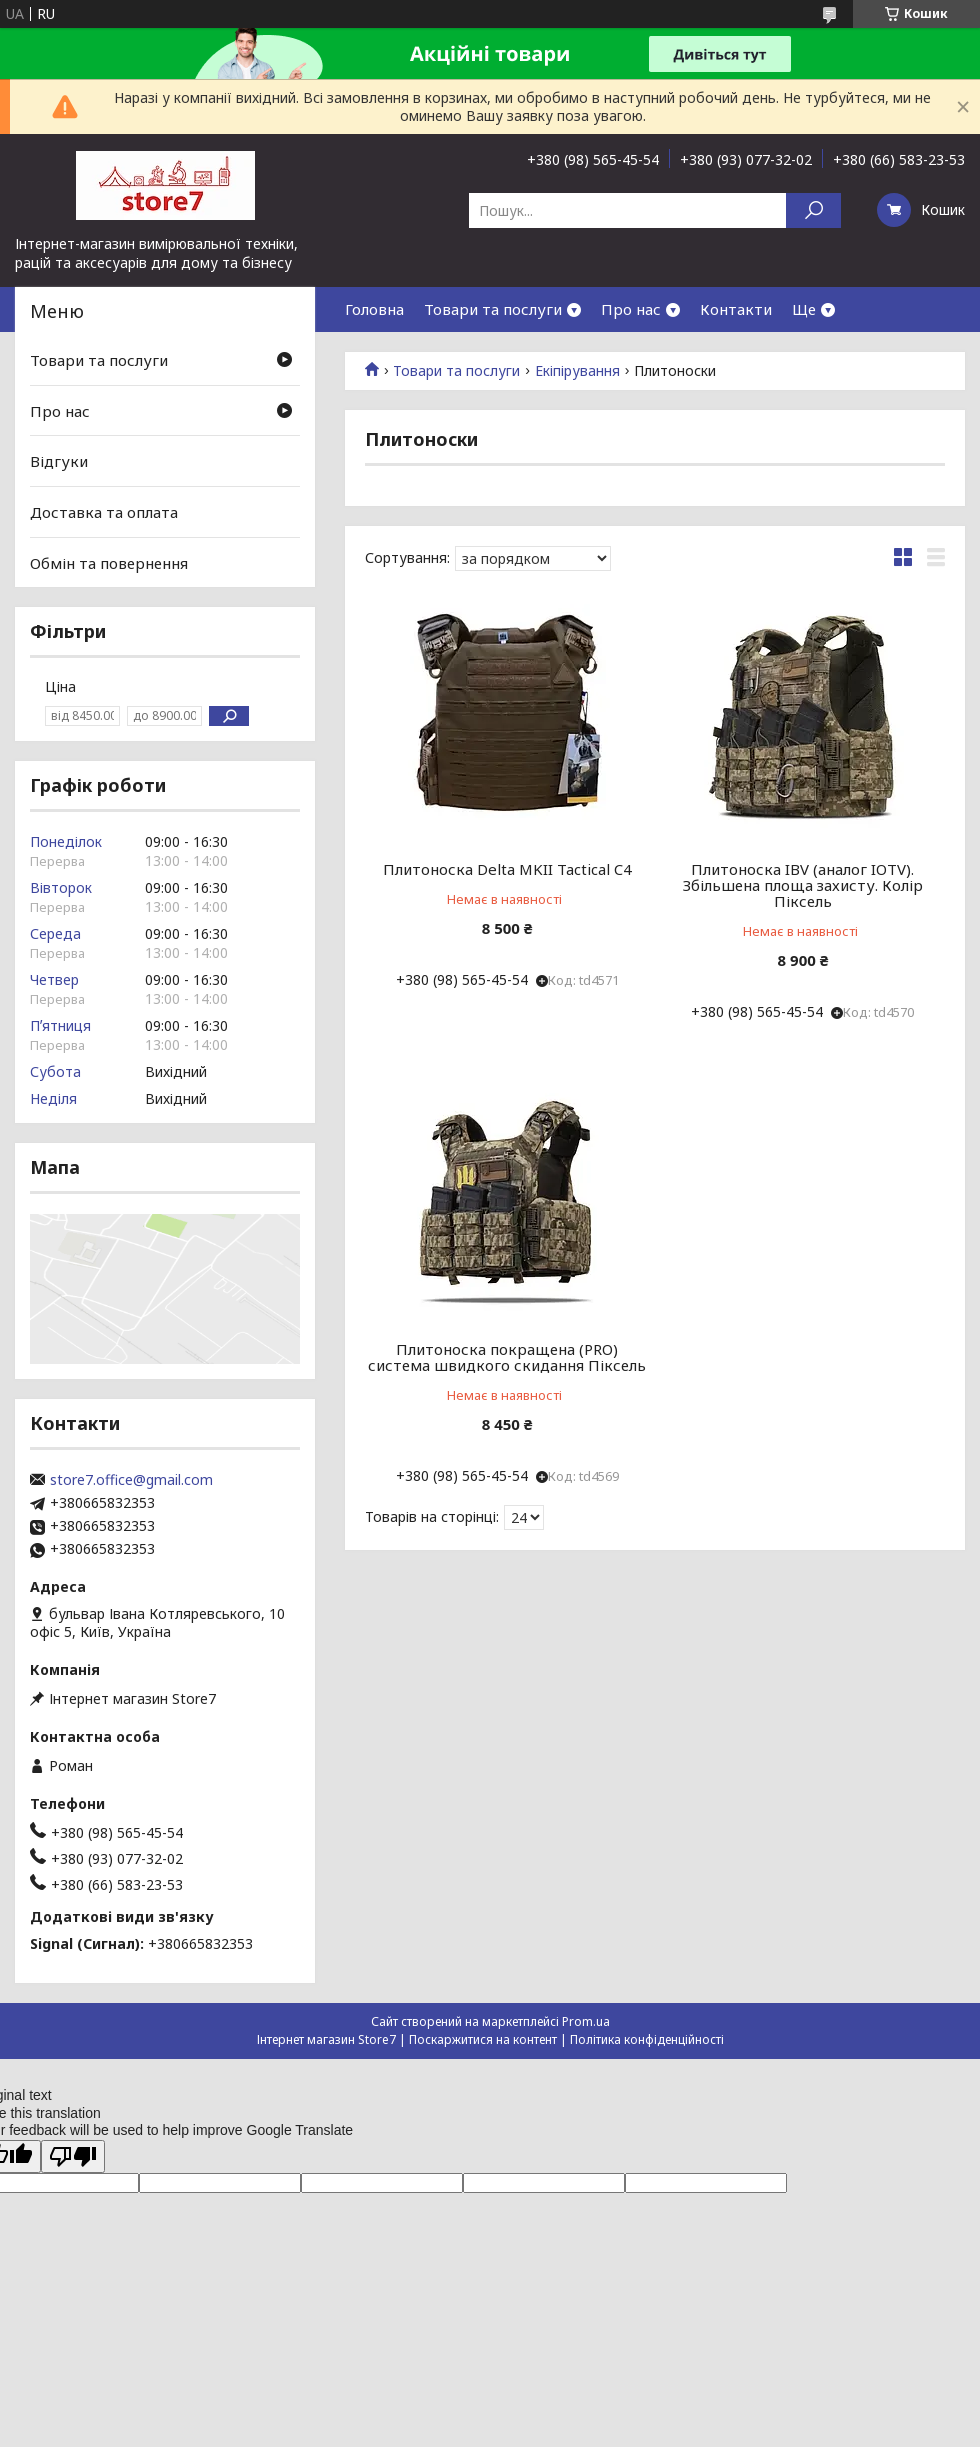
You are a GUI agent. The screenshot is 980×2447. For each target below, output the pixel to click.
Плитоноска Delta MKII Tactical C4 (507, 869)
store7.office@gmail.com (131, 1480)
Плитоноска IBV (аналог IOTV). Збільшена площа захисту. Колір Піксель (803, 885)
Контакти (736, 309)
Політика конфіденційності (647, 2039)
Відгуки (59, 461)
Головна (374, 309)
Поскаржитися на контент (483, 2039)
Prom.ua (586, 2021)
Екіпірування (577, 371)
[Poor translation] (73, 2156)
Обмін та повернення (109, 562)
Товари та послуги (493, 309)
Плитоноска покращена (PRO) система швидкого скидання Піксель (507, 1357)
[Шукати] (813, 210)
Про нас (631, 309)
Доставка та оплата (104, 512)
